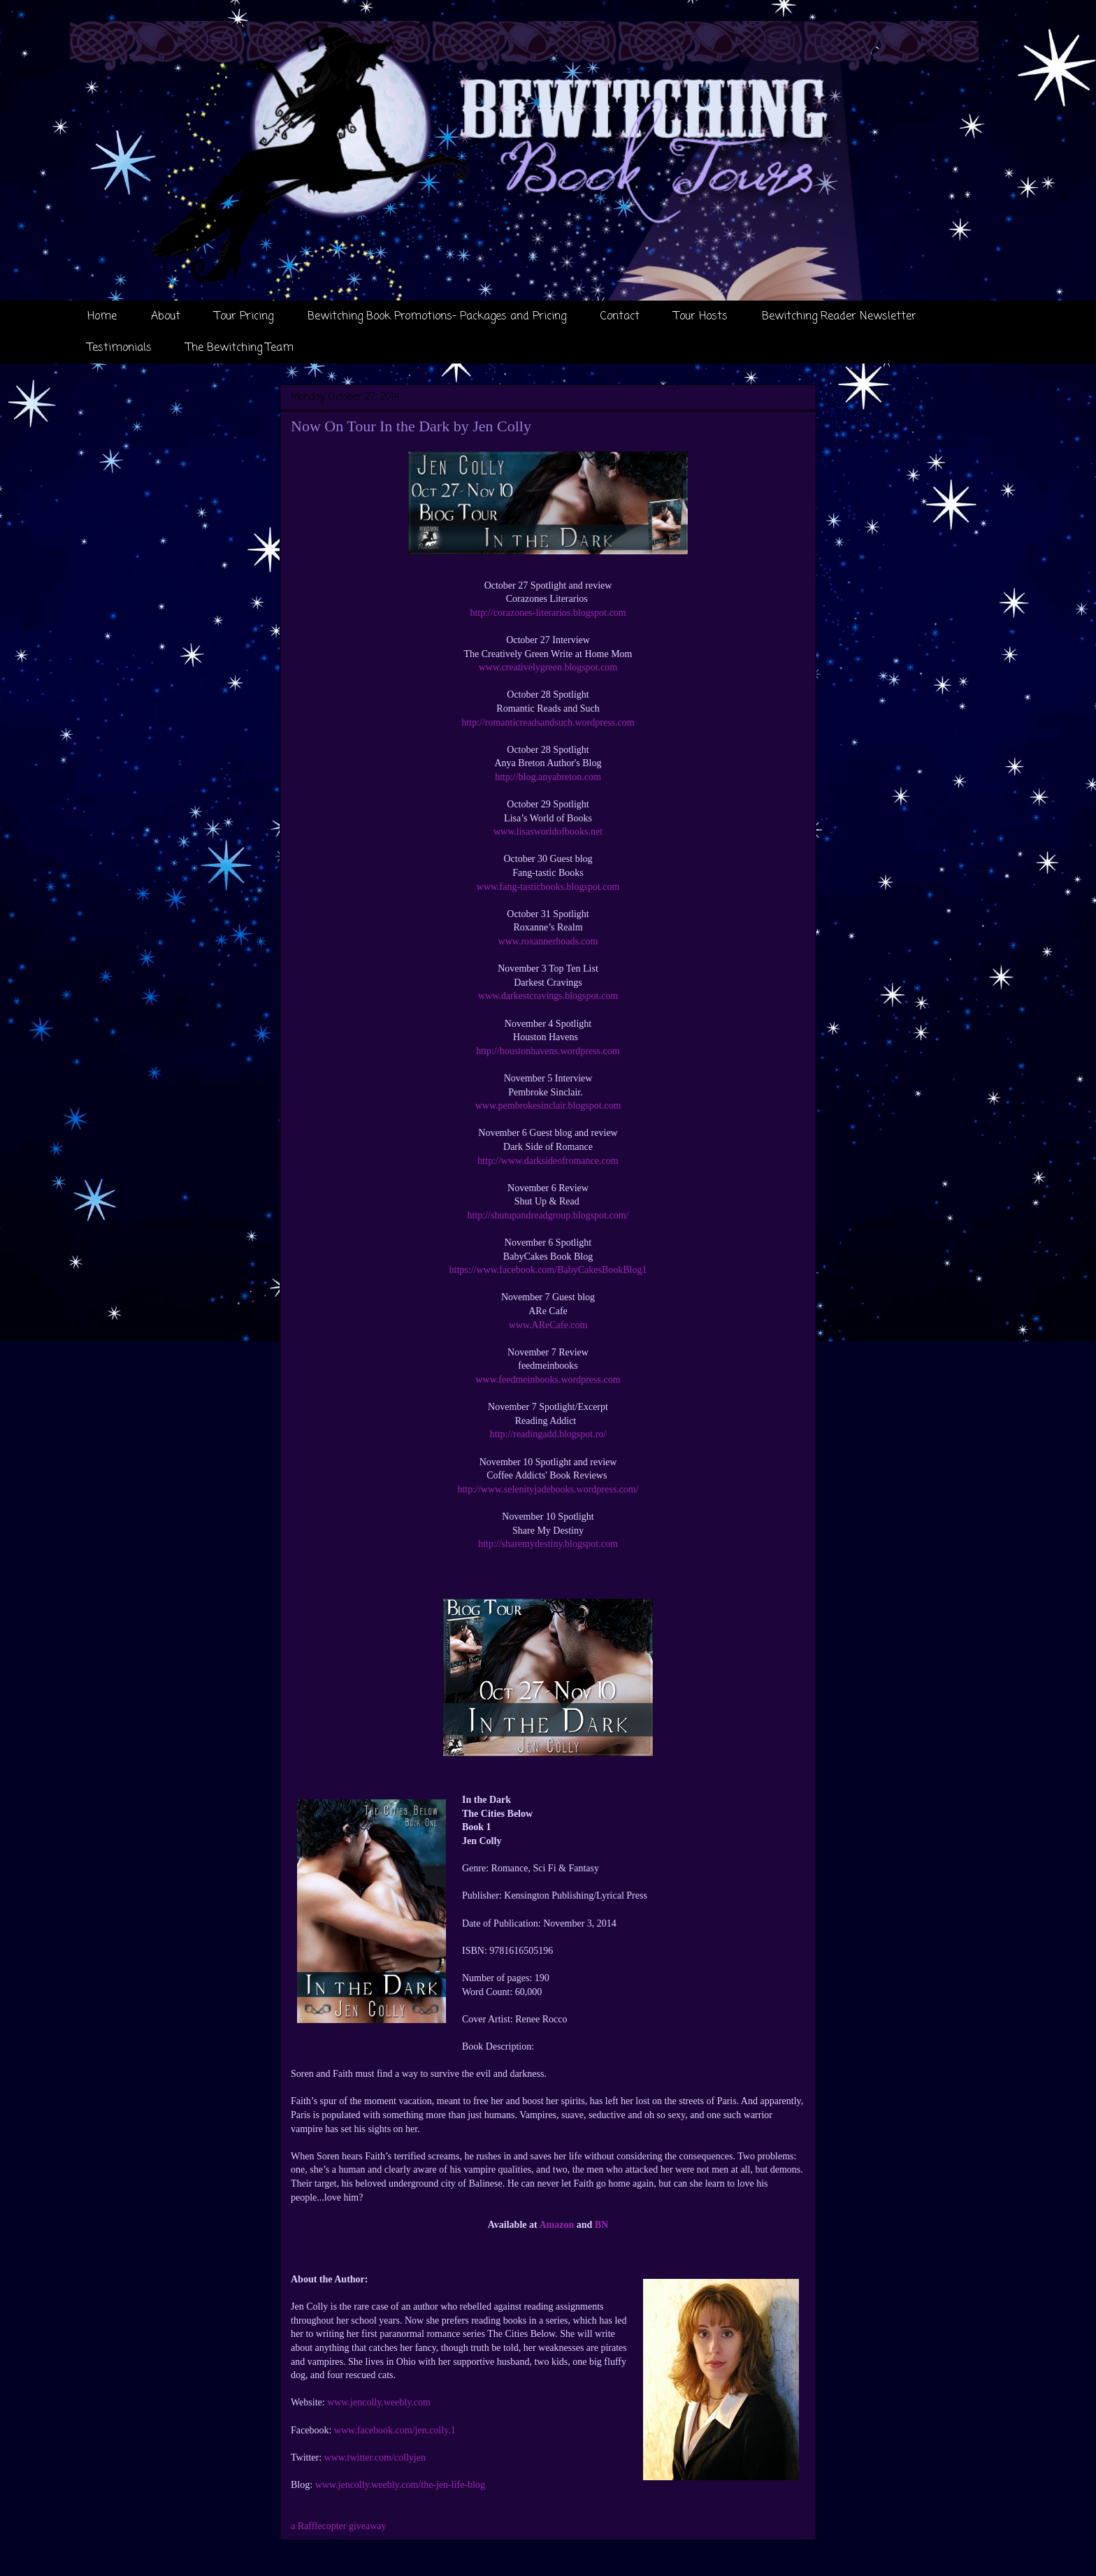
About (165, 316)
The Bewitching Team (240, 348)
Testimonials (119, 348)
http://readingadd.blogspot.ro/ (548, 1434)
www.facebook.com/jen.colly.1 (395, 2430)
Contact (620, 316)
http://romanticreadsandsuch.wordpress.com (547, 722)
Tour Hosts (701, 316)
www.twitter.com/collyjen (375, 2457)
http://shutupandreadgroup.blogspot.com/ (548, 1215)
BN (601, 2224)
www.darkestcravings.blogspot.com (548, 996)
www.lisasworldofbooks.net (548, 831)
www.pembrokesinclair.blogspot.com (548, 1105)
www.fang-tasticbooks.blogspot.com (548, 887)
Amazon (556, 2224)
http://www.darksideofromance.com (547, 1161)
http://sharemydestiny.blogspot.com (548, 1544)
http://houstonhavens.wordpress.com (547, 1051)
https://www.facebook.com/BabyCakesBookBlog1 (548, 1270)
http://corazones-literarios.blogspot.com (548, 612)
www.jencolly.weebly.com (379, 2402)
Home (102, 316)
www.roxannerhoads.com (548, 941)
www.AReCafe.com (548, 1325)
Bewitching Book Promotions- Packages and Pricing (437, 316)
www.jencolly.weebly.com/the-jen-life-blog (400, 2485)
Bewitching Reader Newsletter (839, 316)
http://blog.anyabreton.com (548, 777)
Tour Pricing (244, 316)
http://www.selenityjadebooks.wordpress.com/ (547, 1489)
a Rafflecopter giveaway (339, 2526)
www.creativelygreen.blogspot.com (548, 667)
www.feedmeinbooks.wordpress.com (547, 1379)
